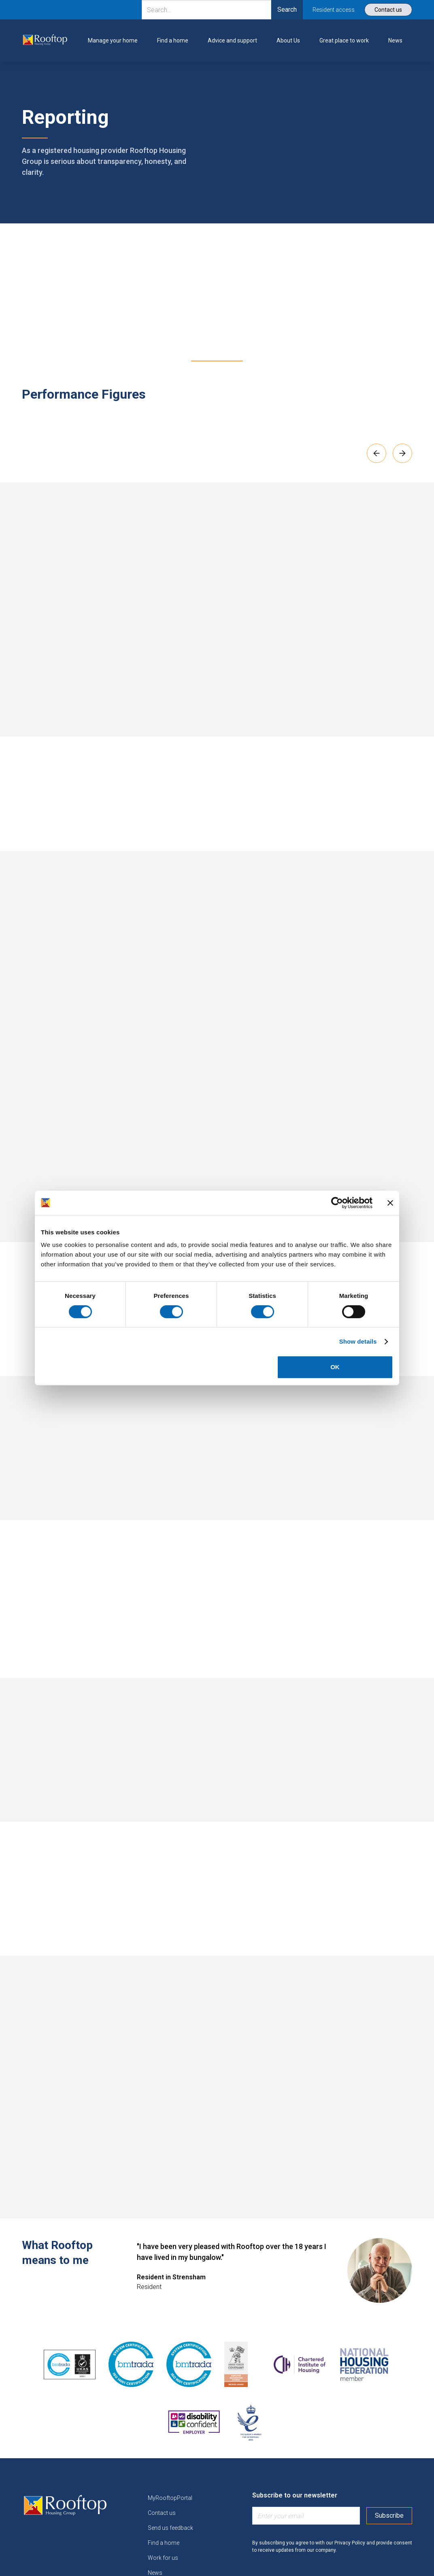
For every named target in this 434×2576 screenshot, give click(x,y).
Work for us (163, 2558)
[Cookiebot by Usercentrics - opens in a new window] (337, 1203)
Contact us (162, 2513)
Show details (358, 1341)
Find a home (163, 2543)
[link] (45, 40)
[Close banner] (390, 1203)
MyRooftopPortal (170, 2498)
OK (335, 1366)
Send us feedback (170, 2528)
